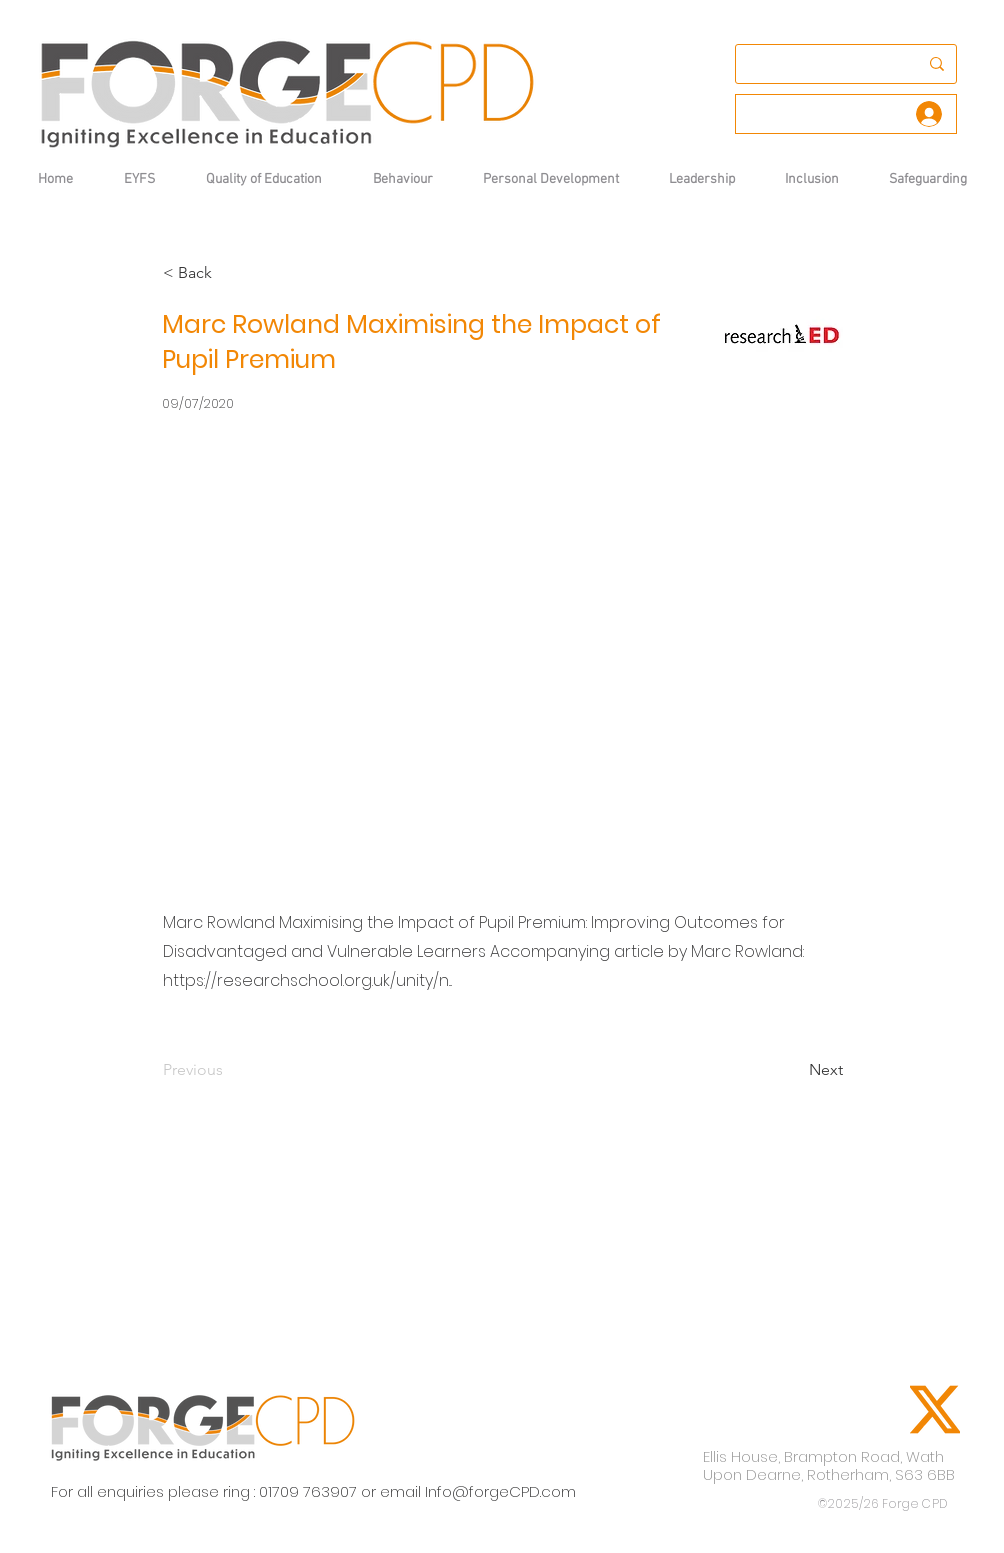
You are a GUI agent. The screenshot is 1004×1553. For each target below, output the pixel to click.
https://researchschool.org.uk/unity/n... (307, 980)
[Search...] (818, 64)
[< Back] (229, 273)
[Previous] (229, 1070)
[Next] (793, 1070)
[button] (402, 179)
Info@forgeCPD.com (500, 1491)
